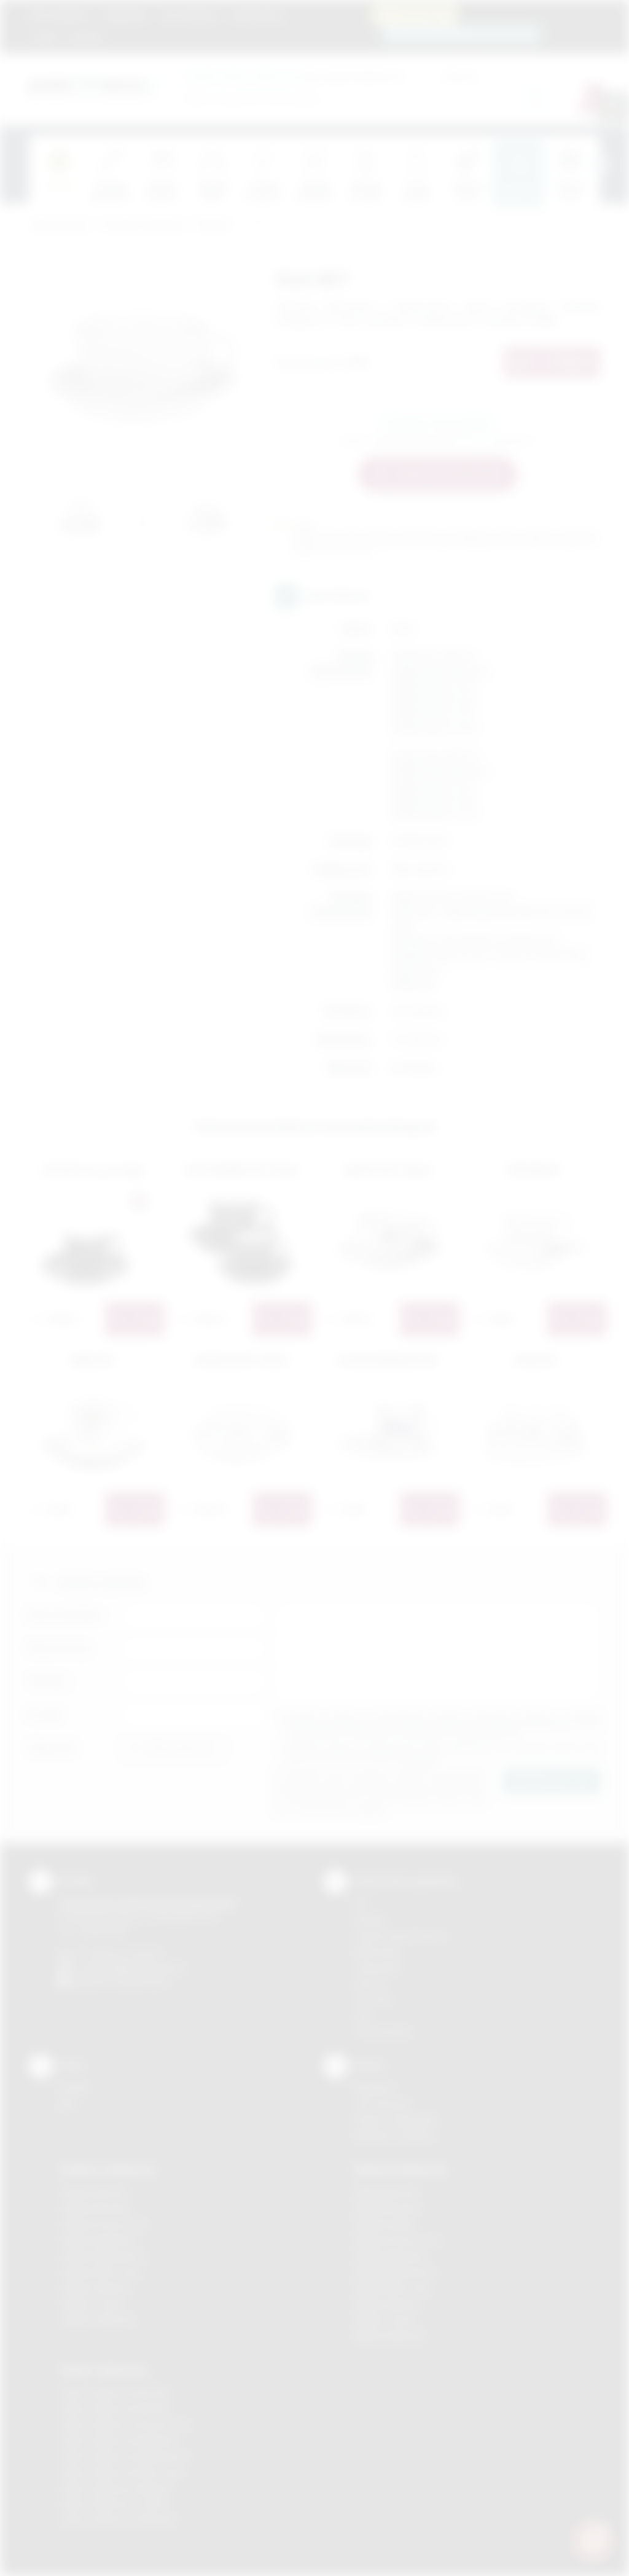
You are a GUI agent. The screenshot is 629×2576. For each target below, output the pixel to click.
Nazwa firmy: (60, 1648)
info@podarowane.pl (143, 1967)
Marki (308, 15)
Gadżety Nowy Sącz (100, 2272)
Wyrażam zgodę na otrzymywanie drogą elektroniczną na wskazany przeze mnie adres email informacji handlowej (443, 1753)
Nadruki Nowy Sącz (393, 2288)
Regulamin (124, 15)
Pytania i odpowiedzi (396, 2120)
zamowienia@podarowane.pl (468, 33)
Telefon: (49, 1681)
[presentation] (600, 164)
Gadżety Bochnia (93, 2192)
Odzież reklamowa (103, 2369)
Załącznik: (52, 1747)
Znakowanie (257, 15)
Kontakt (85, 38)
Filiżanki (212, 225)
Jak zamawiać (189, 15)
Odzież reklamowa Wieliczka (118, 2520)
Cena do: (460, 76)
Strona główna (59, 15)
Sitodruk (370, 1919)
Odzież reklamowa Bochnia (114, 2408)
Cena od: (386, 76)
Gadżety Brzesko (94, 2208)
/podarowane (142, 1981)
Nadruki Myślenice (391, 2256)
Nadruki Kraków (385, 2224)
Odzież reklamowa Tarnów (114, 2504)
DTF (361, 1903)
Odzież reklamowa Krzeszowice (125, 2424)
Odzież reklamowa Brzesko (115, 2392)
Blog (46, 38)
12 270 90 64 (422, 14)
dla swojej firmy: (277, 76)
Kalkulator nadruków (395, 2136)
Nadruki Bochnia (386, 2192)
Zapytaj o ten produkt (437, 423)
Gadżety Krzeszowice (104, 2224)
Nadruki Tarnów (385, 2320)
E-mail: (45, 1714)
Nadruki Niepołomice (396, 2272)
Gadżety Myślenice (98, 2240)
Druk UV (370, 1983)
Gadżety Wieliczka (97, 2320)
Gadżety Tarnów (93, 2304)
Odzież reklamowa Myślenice (119, 2440)
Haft (361, 2015)
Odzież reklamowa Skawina (115, 2488)
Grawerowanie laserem (401, 1935)
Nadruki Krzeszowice (397, 2240)
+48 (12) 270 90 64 (123, 1953)
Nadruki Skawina (387, 2304)
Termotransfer (383, 2031)
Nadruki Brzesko (387, 2208)
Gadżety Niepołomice (103, 2256)
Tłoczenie (373, 1999)
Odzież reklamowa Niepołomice (124, 2456)
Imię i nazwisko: (66, 1615)
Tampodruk (377, 1967)
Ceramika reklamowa (143, 225)
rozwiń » (423, 1757)
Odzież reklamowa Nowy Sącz (122, 2472)
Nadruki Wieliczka (389, 2336)
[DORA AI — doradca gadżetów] (593, 2540)
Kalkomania (376, 1951)
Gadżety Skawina (94, 2288)
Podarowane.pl (59, 225)
